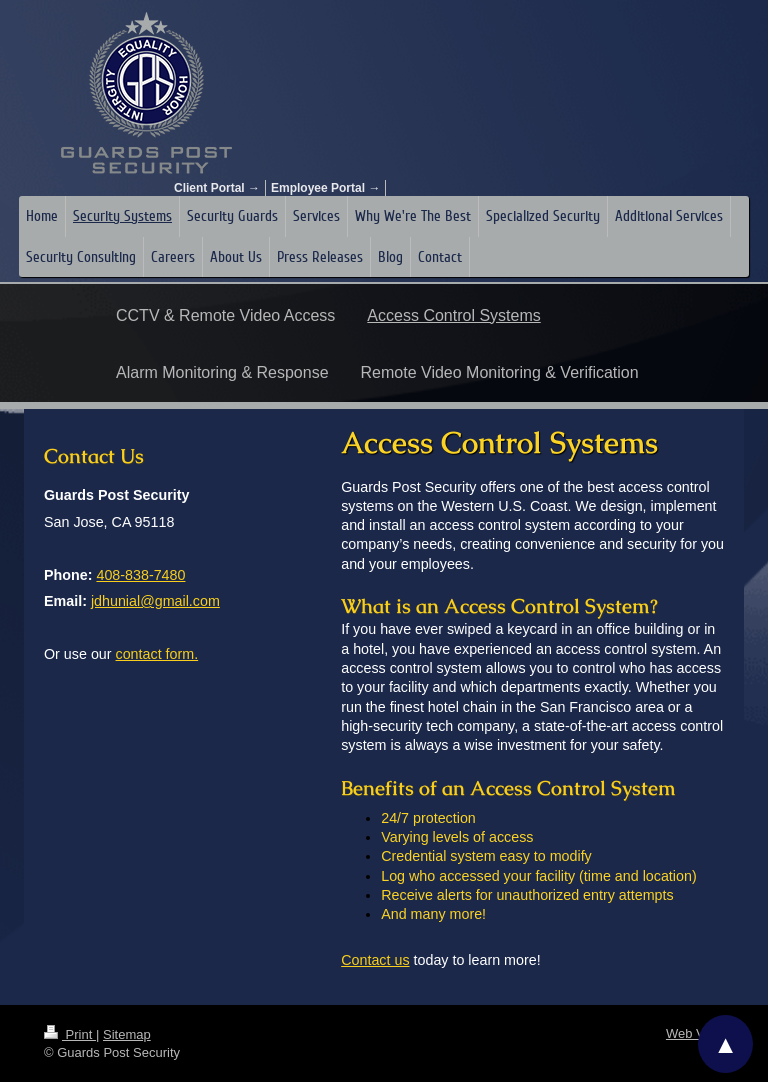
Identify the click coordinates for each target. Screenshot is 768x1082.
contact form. (157, 654)
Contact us (375, 960)
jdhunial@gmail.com (155, 601)
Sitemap (127, 1034)
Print (70, 1034)
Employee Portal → (325, 188)
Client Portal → (217, 188)
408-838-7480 (140, 575)
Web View (695, 1033)
